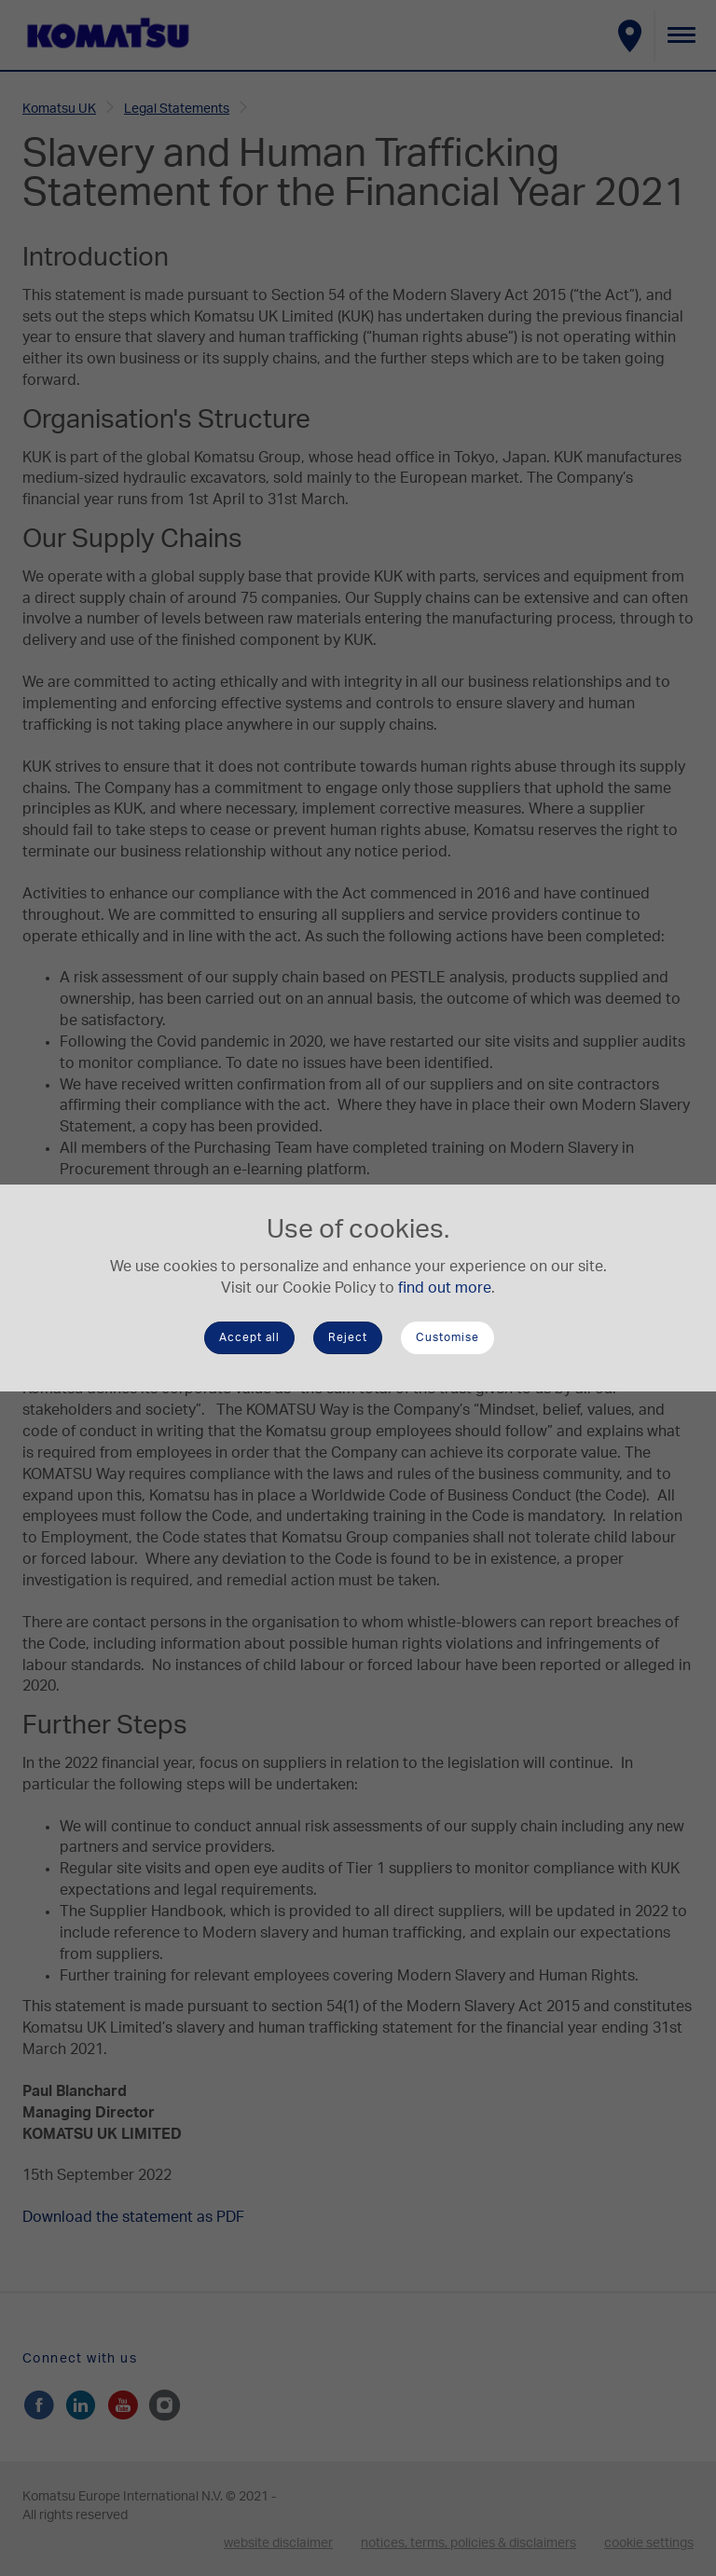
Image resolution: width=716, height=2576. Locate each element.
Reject (347, 1337)
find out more (444, 1288)
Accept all (249, 1337)
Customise (447, 1337)
